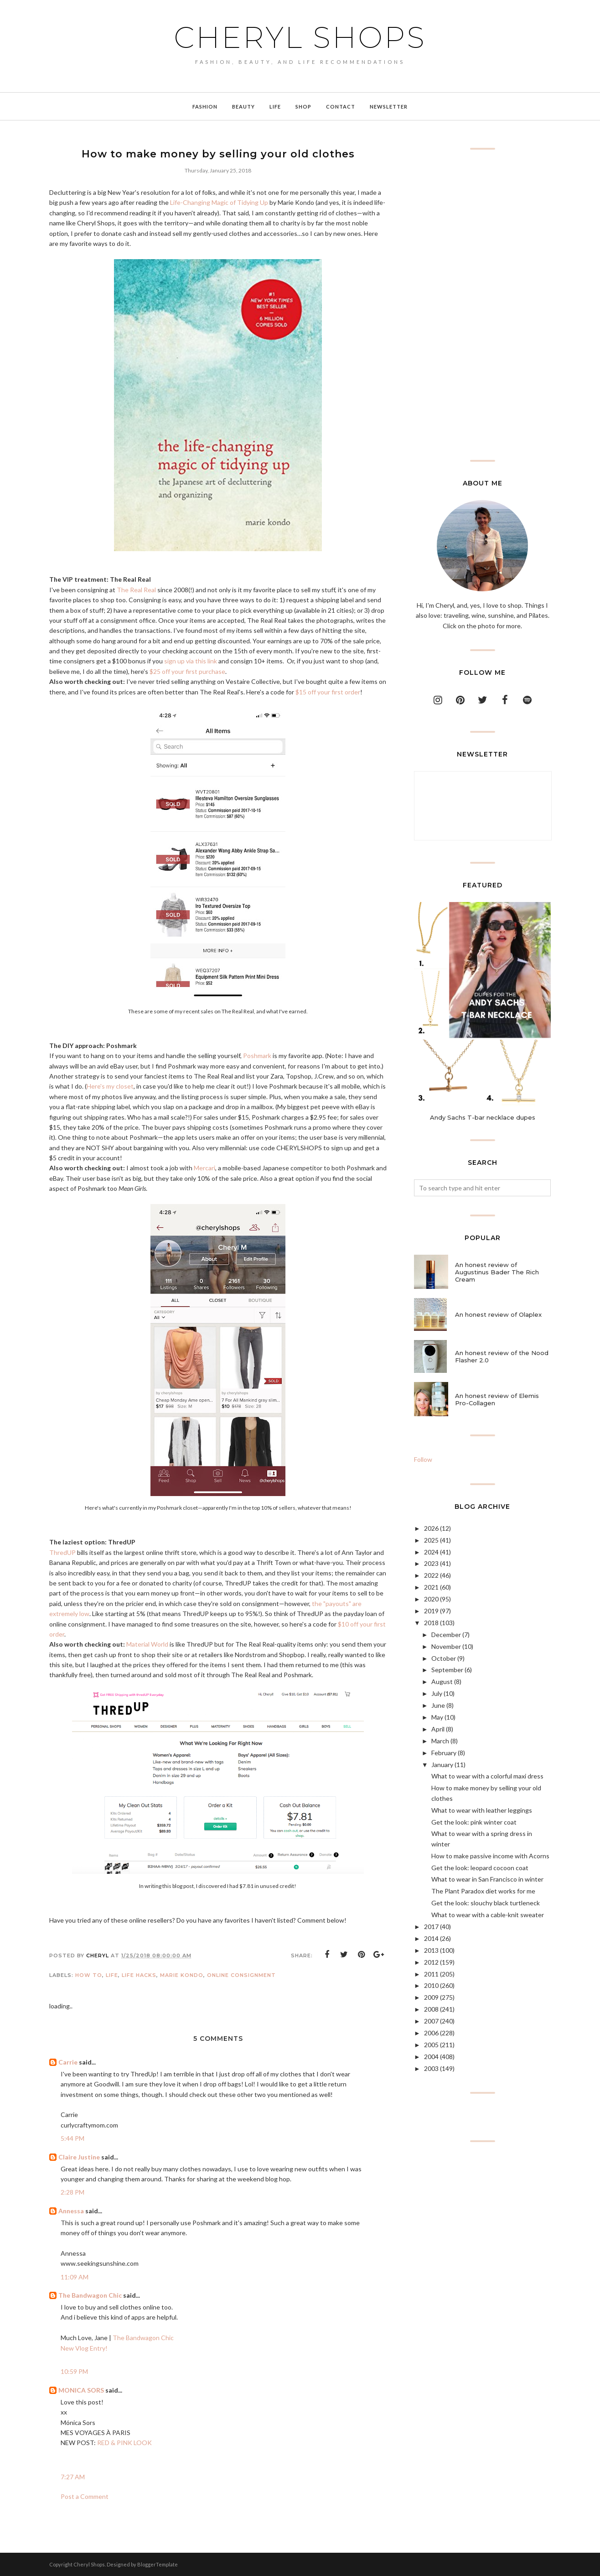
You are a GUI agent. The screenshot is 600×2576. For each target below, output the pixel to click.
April (438, 1729)
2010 (431, 1985)
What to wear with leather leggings (481, 1810)
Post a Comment (85, 2496)
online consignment (241, 1975)
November (446, 1646)
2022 (431, 1575)
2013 (431, 1950)
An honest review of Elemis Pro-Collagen (497, 1399)
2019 (431, 1611)
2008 (431, 2009)
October (443, 1658)
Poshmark (257, 1055)
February (443, 1753)
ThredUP (62, 1552)
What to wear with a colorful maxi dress (487, 1776)
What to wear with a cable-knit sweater (487, 1915)
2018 (431, 1623)
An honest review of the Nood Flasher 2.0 (501, 1356)
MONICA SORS (81, 2390)
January (442, 1764)
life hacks (139, 1975)
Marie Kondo (181, 1975)
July (436, 1693)
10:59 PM (74, 2371)
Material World (147, 1644)
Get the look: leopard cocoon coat (479, 1868)
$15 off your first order (327, 692)
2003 (431, 2068)
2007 (431, 2021)
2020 (431, 1599)
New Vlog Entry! (84, 2348)
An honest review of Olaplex (498, 1314)
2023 (431, 1563)
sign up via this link (190, 661)
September (447, 1670)
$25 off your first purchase (187, 671)
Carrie (68, 2062)
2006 (431, 2033)
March (440, 1741)
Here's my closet (110, 1086)
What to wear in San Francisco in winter (487, 1879)
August (442, 1681)
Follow (423, 1459)
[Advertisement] (482, 305)
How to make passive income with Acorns (490, 1856)
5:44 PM (72, 2138)
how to (88, 1975)
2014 (431, 1938)
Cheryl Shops (300, 37)
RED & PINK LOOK (124, 2442)
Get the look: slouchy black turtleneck (485, 1903)
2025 (431, 1540)
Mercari (204, 1168)
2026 (431, 1528)
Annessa (71, 2211)
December (446, 1634)
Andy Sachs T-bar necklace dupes (482, 1117)
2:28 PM (72, 2192)
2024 (431, 1552)
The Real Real (136, 590)
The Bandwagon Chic (90, 2295)
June (438, 1705)
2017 (431, 1926)
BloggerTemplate (157, 2564)
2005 (431, 2045)
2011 (431, 1974)
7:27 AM (73, 2477)
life (112, 1975)
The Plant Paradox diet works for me (483, 1891)
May (437, 1717)
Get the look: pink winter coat (474, 1822)
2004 (431, 2056)
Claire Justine (79, 2157)
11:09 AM (74, 2277)
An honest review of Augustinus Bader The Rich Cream (497, 1272)
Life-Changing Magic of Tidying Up (219, 202)
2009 (431, 1997)
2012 (431, 1962)
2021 (431, 1587)
